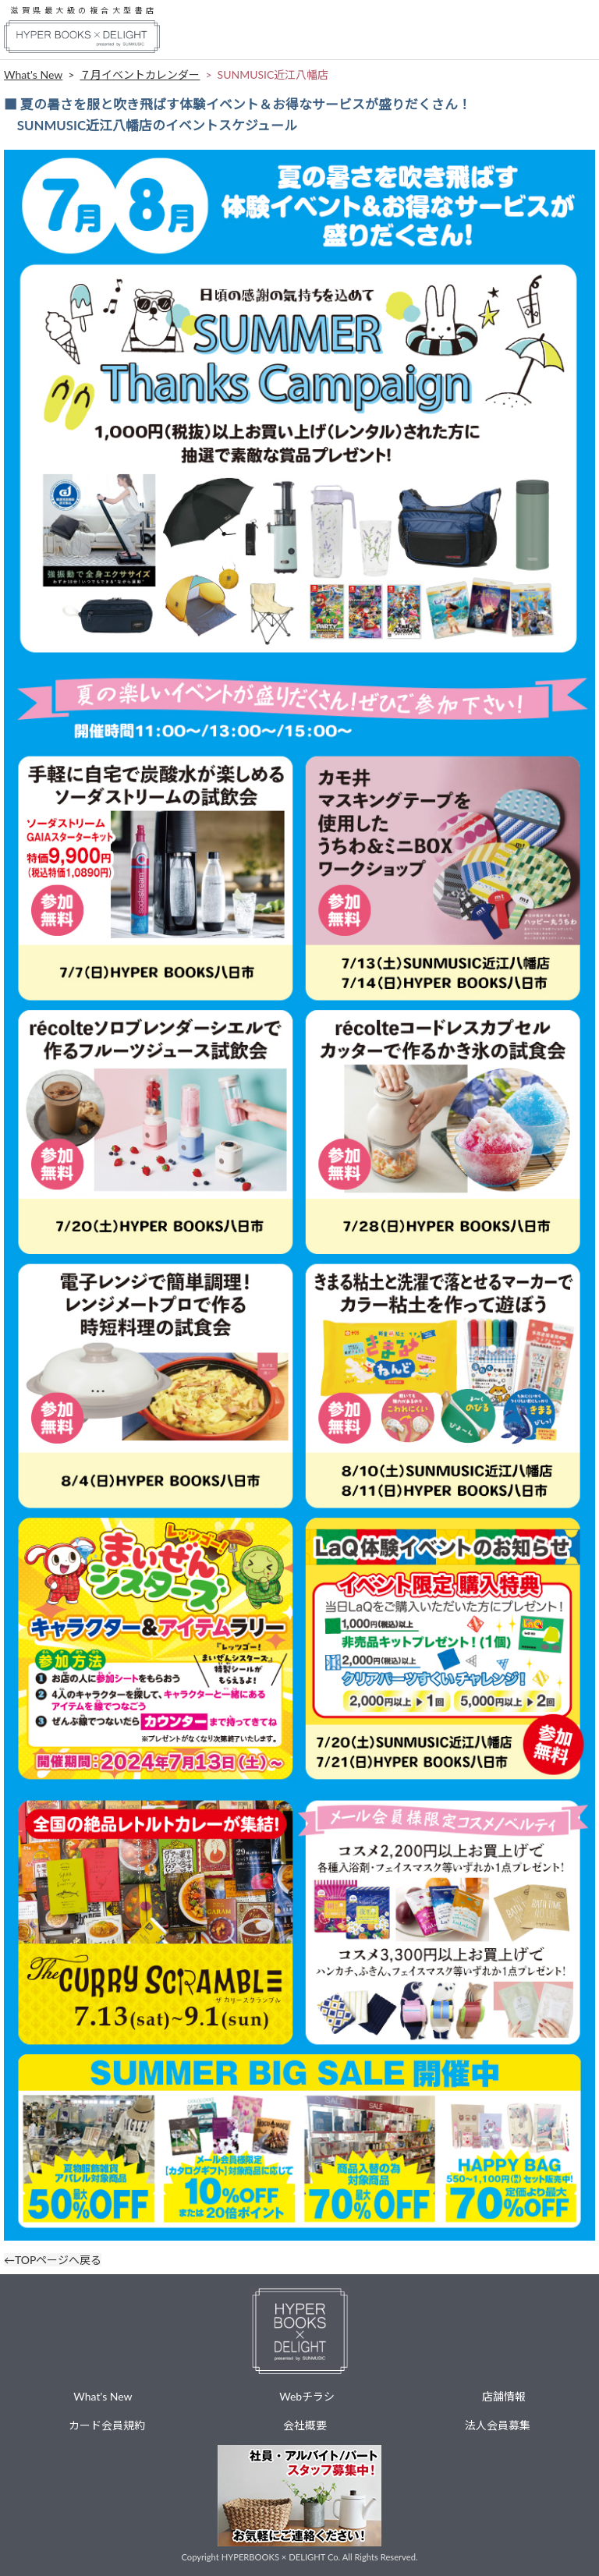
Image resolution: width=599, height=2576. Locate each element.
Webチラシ (307, 2396)
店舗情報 (504, 2396)
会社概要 (305, 2425)
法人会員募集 (497, 2425)
